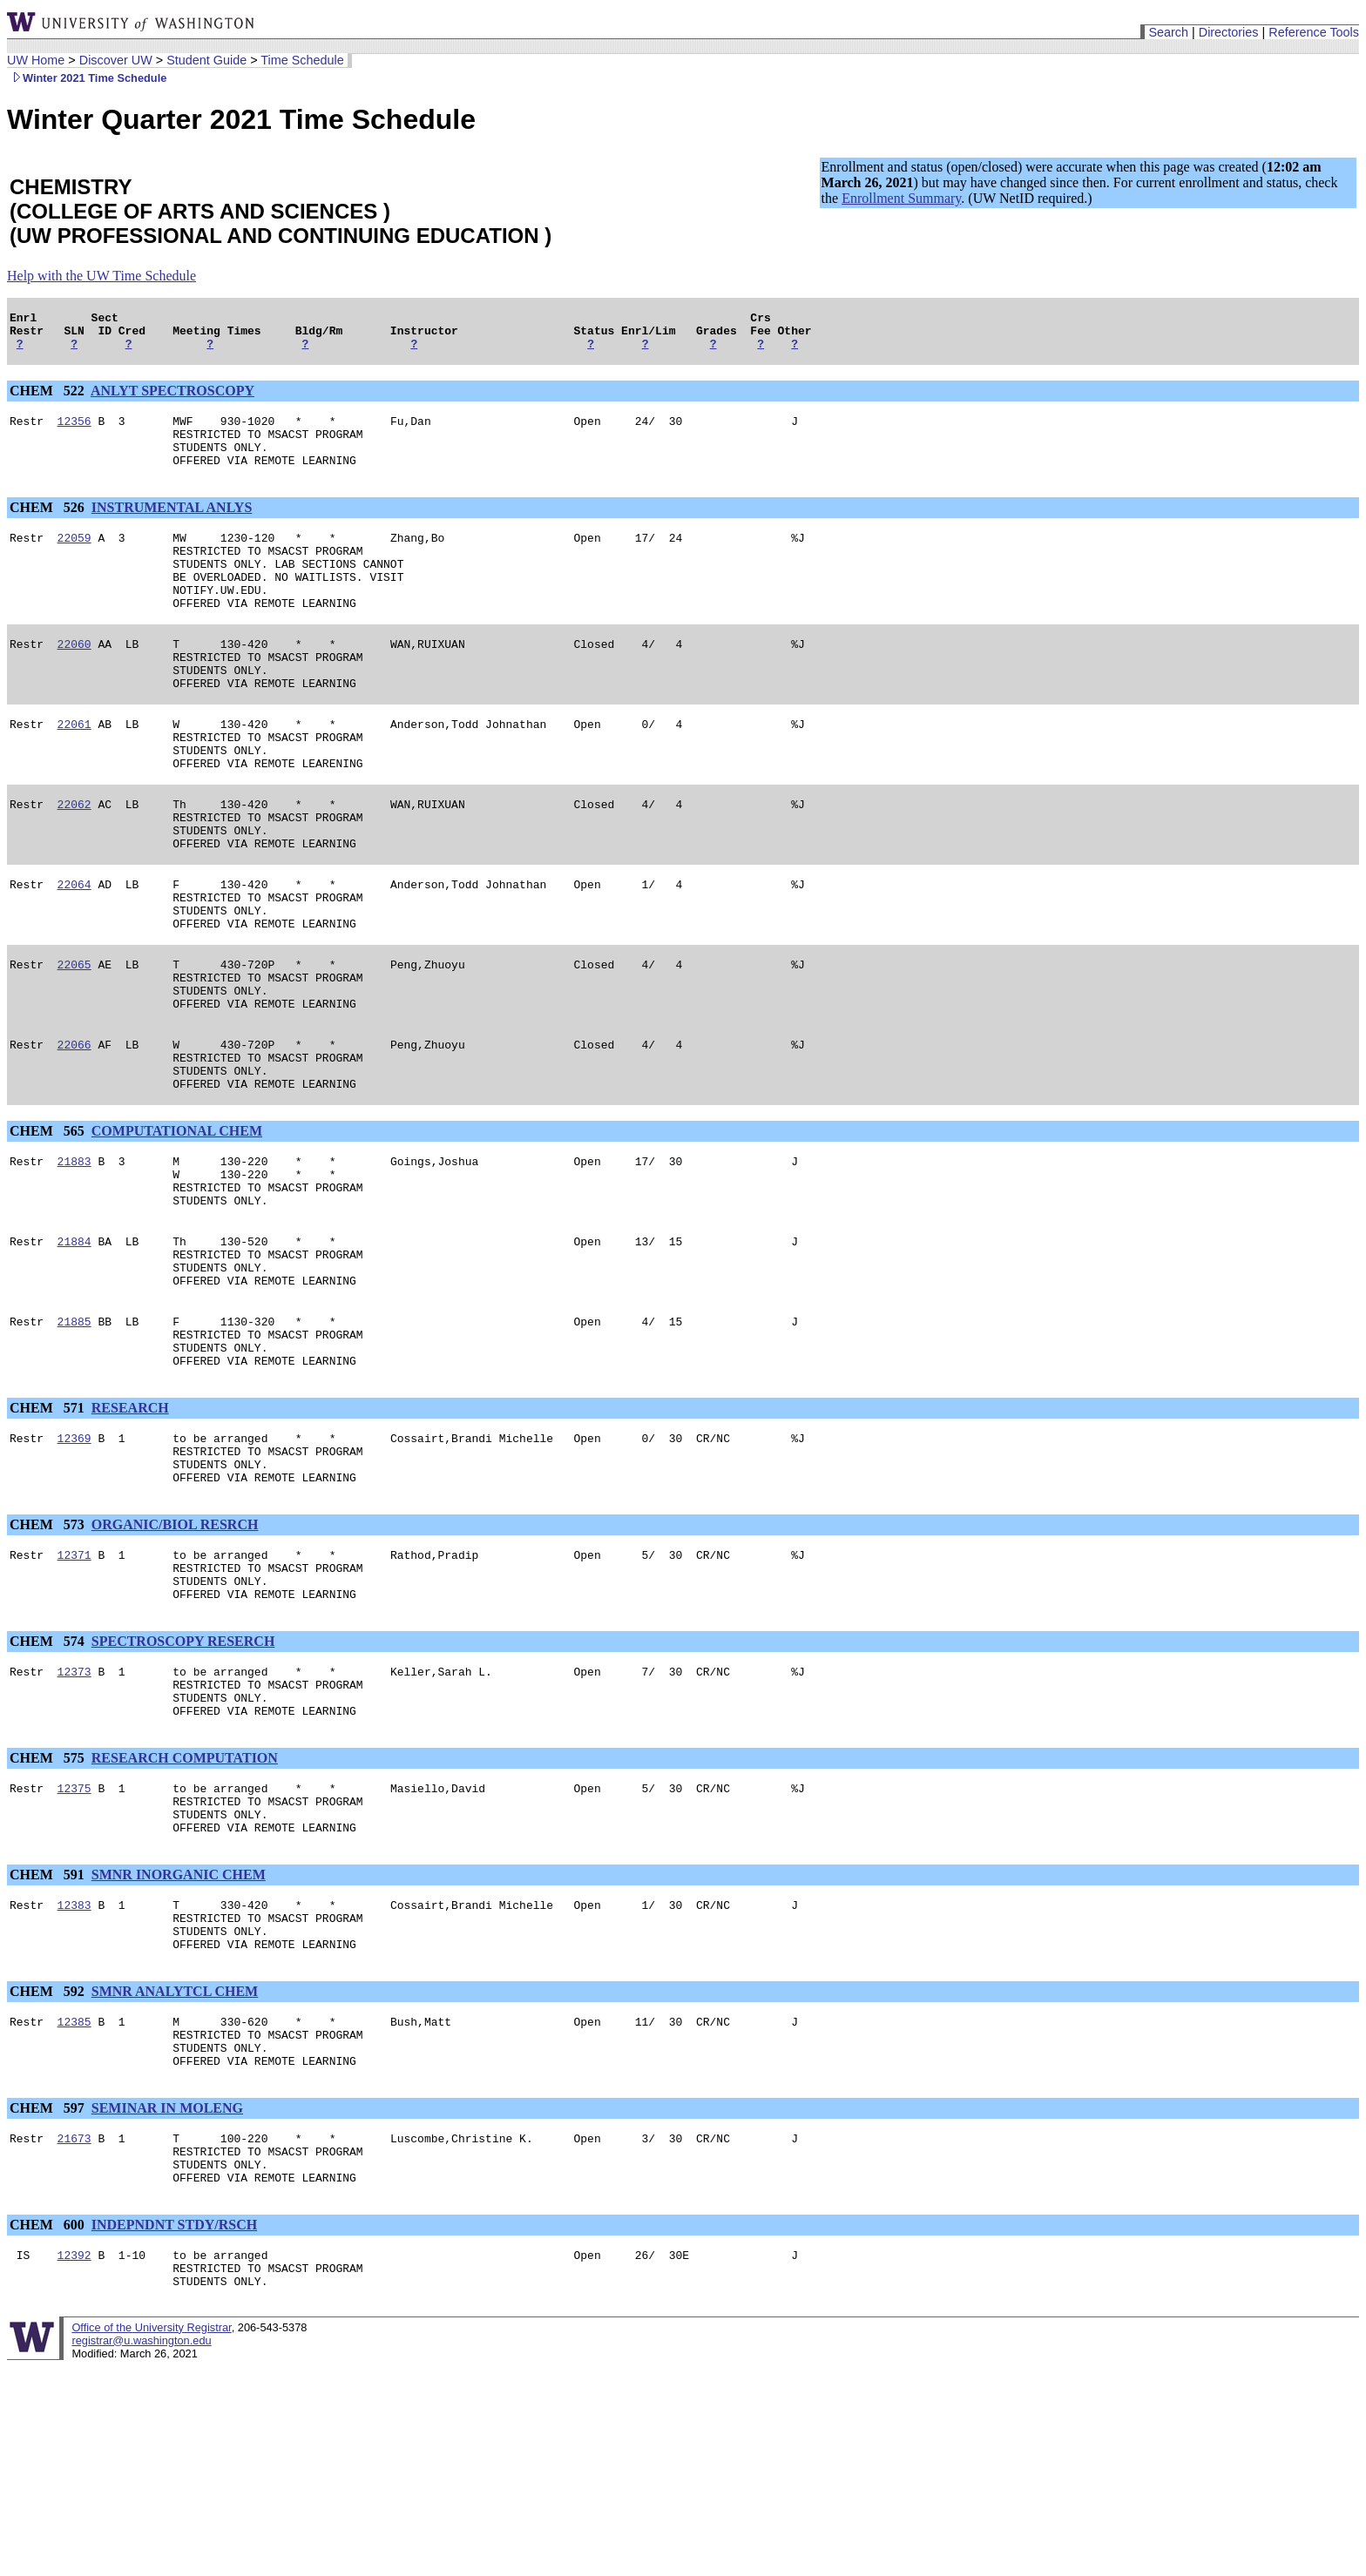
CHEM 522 (49, 398)
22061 (74, 771)
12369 (74, 1568)
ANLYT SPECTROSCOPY (172, 398)
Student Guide (206, 60)
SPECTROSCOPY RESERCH (183, 1790)
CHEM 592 (49, 2171)
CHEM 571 (49, 1535)
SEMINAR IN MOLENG (167, 2298)
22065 (74, 1042)
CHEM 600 (49, 2425)
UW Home (35, 60)
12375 (74, 1950)
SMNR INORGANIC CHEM (178, 2044)
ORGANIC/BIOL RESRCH (175, 1663)
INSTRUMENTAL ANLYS (172, 525)
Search (1168, 32)
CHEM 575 (49, 1917)
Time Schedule (301, 60)
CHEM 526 (49, 525)
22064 (74, 952)
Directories (1229, 32)
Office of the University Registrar (151, 2536)
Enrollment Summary (901, 198)
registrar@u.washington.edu (141, 2549)
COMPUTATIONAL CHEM (176, 1227)
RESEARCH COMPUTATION (184, 1917)
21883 (74, 1260)
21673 (74, 2331)
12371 (74, 1695)
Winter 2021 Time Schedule (86, 77)
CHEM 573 (49, 1663)
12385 (74, 2204)
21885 (74, 1441)
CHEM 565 (49, 1227)
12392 (74, 2458)
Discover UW (115, 60)
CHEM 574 (49, 1790)
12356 (74, 431)
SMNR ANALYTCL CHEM (174, 2171)
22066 (74, 1133)
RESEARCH (130, 1535)
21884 (74, 1351)
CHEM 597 (49, 2298)
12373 (74, 1823)
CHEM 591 (49, 2044)
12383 (74, 2077)
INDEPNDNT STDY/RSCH (174, 2425)
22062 (74, 861)
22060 (74, 680)
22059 (74, 558)
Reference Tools (1313, 32)
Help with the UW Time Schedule (101, 275)
